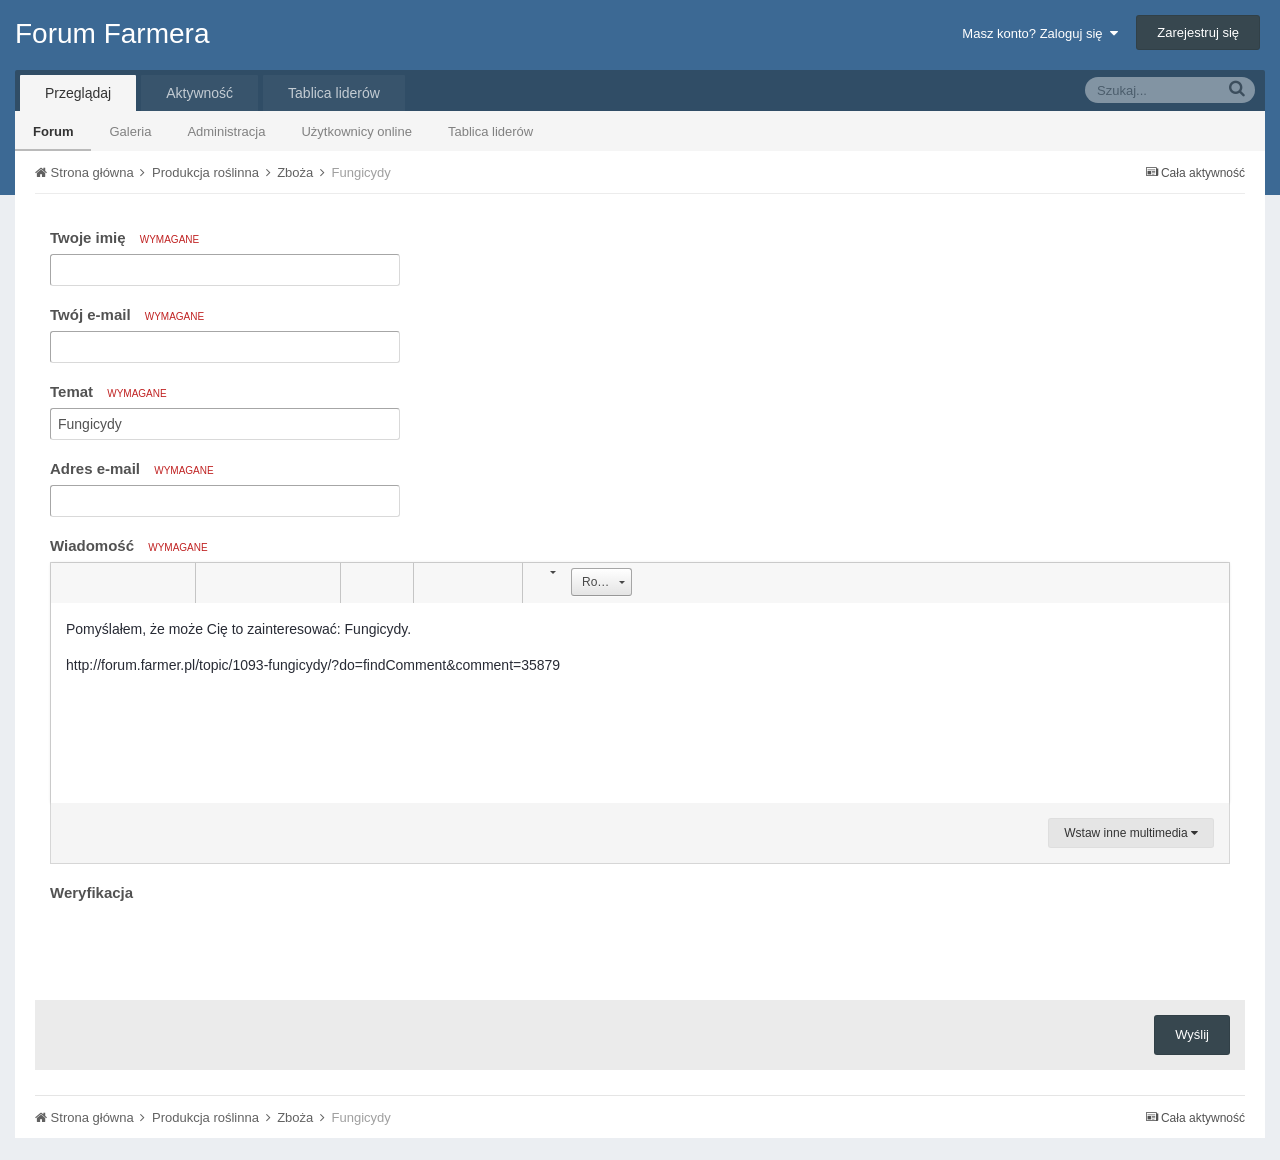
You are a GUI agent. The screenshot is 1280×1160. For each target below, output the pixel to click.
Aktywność (199, 93)
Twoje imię (124, 237)
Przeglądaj (78, 93)
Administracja (226, 131)
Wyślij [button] (1192, 956)
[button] (69, 583)
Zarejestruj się (1198, 32)
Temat (108, 391)
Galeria (130, 131)
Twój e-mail (127, 314)
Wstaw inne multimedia (1131, 833)
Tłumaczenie (606, 1089)
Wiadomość (129, 545)
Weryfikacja (91, 892)
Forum (53, 131)
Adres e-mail (132, 468)
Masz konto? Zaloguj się (1039, 33)
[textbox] (640, 703)
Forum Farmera (112, 33)
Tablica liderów (490, 131)
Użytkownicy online (356, 131)
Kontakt (694, 1089)
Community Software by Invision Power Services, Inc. (640, 1131)
